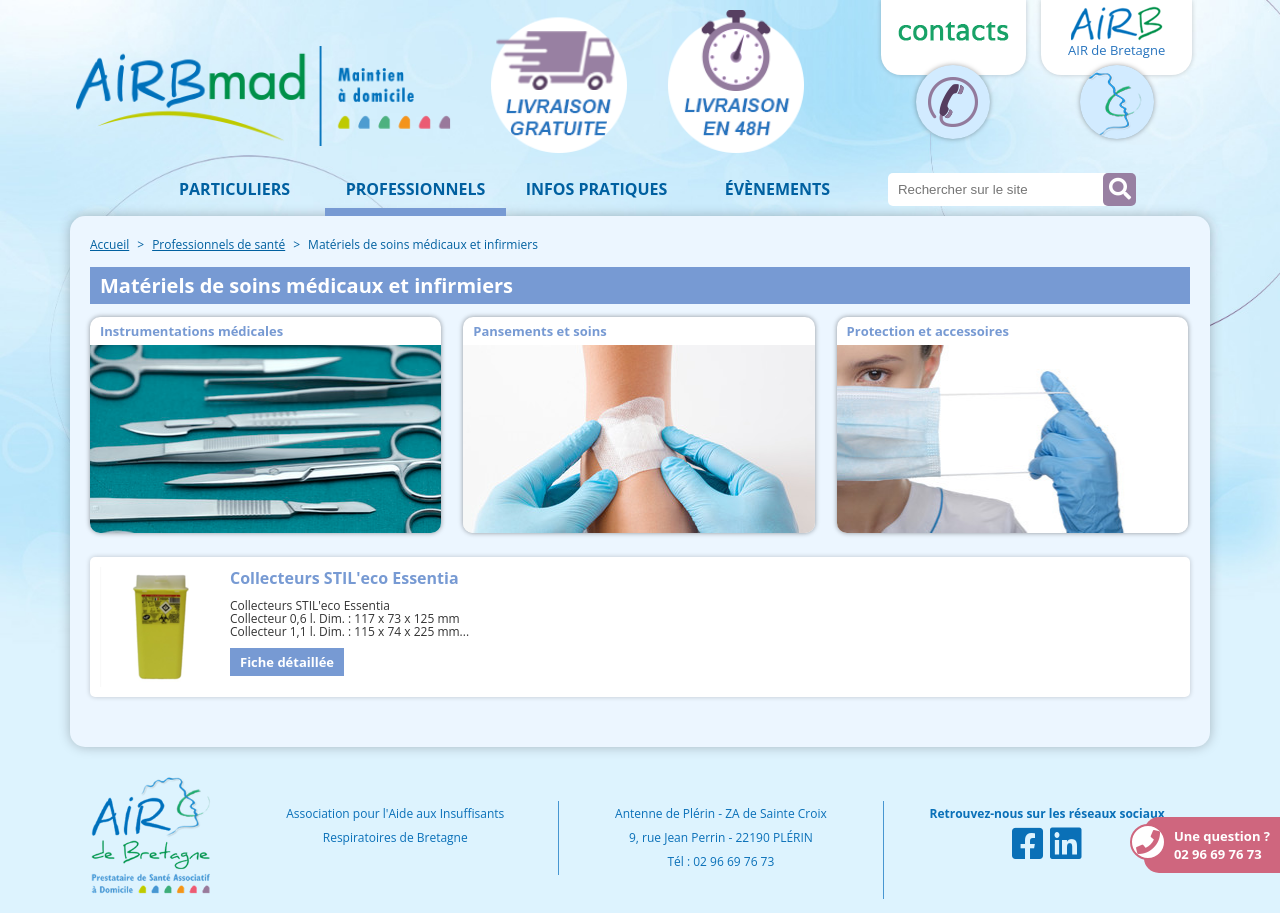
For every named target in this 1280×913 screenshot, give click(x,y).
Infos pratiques (597, 189)
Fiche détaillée (287, 662)
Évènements (777, 189)
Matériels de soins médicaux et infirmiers (423, 244)
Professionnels (416, 189)
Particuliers (234, 189)
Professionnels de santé (218, 244)
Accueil (109, 244)
